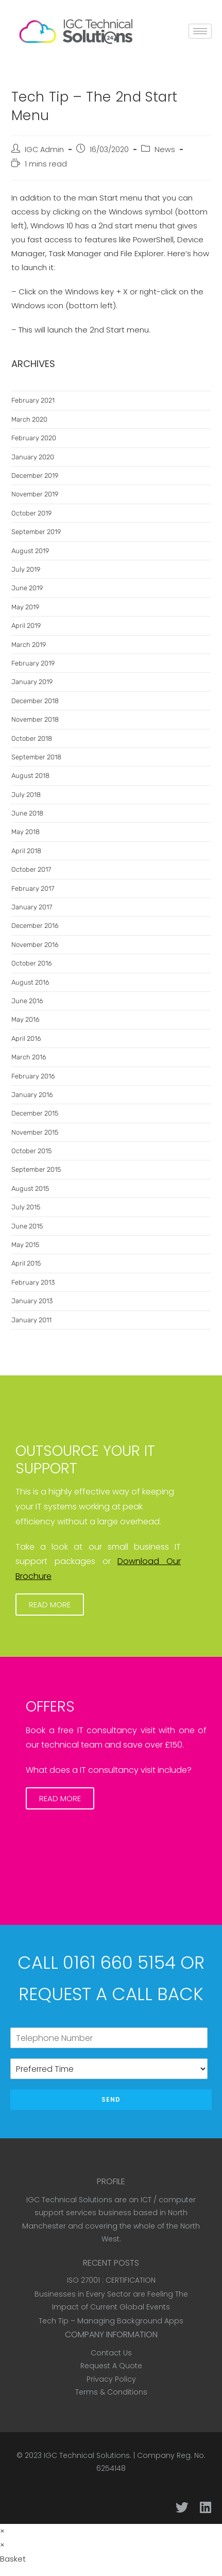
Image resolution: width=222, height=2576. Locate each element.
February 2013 (33, 1282)
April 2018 (26, 851)
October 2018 (31, 738)
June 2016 (27, 1001)
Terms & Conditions (111, 2392)
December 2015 (34, 1113)
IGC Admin (44, 149)
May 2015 (25, 1245)
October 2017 (31, 869)
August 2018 (30, 775)
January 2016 (32, 1095)
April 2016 (26, 1038)
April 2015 (26, 1263)
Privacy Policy (111, 2379)
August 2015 (30, 1188)
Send (111, 2099)
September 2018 (36, 757)
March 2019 (28, 645)
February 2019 (33, 663)
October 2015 (31, 1151)
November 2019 (34, 494)
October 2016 (31, 963)
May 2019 (25, 607)
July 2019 (25, 569)
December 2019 (34, 475)
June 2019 (27, 588)
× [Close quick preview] (2, 2530)
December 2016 (35, 925)
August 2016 (30, 982)
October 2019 (31, 513)
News (165, 149)
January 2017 (31, 907)
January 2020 (32, 457)
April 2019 (26, 625)
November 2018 (35, 719)
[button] (49, 1604)
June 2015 (27, 1226)
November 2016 (35, 945)
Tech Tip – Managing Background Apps (111, 2321)
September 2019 (36, 532)
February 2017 (32, 888)
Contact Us (111, 2353)
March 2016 (28, 1057)
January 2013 (32, 1301)
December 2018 (35, 701)
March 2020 (29, 419)
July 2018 (26, 795)
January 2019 (32, 682)
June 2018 (27, 813)
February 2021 (33, 400)
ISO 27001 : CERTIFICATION (111, 2280)
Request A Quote (111, 2366)
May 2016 (25, 1019)
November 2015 (34, 1132)
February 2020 (33, 438)
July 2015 (25, 1207)
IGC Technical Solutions (87, 2455)
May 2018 (25, 832)
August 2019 (30, 551)
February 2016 (33, 1076)
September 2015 (36, 1169)
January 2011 (31, 1320)
